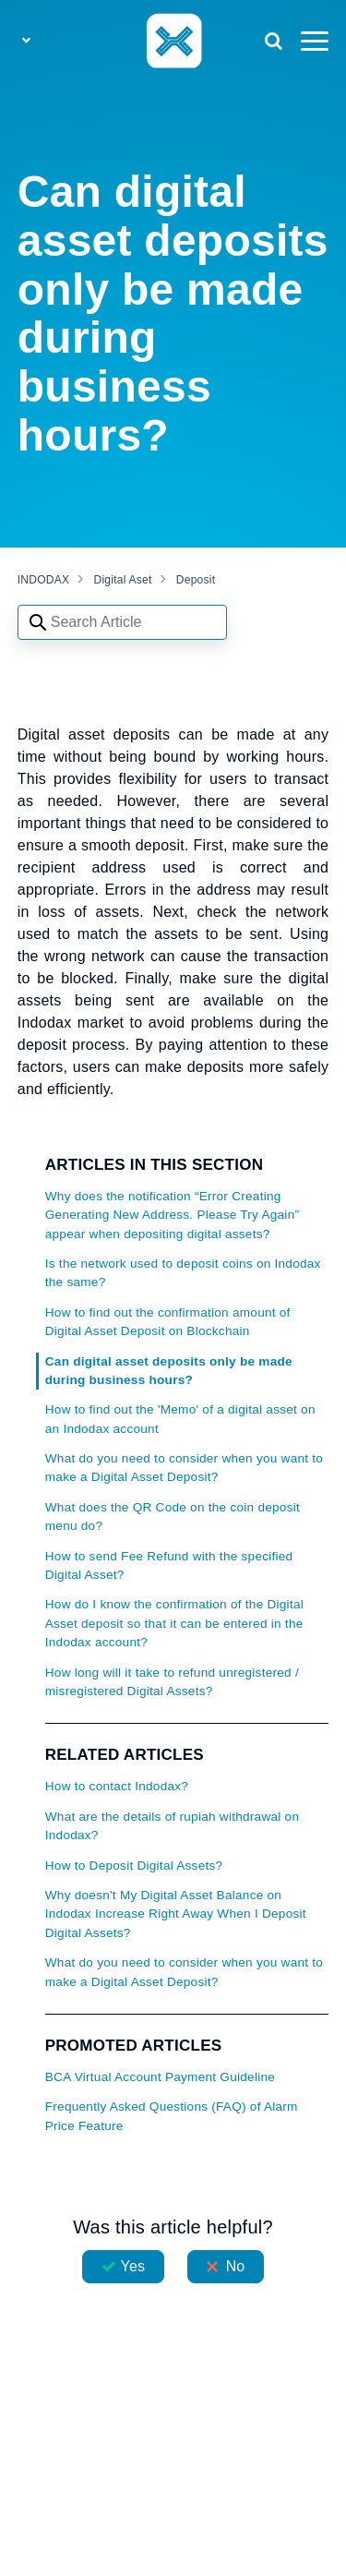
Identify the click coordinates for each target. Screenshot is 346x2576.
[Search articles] (122, 622)
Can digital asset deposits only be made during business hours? (168, 1370)
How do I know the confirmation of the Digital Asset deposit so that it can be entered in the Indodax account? (174, 1623)
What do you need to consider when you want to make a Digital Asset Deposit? (184, 1467)
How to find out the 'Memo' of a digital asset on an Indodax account (180, 1418)
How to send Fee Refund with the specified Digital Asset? (169, 1565)
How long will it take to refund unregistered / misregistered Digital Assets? (172, 1682)
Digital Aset (123, 579)
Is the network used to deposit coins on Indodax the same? (183, 1273)
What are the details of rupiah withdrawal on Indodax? (172, 1826)
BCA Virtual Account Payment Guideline (160, 2077)
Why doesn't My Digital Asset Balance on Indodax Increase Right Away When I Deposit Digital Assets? (175, 1914)
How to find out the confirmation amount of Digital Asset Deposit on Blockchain (168, 1322)
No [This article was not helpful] (235, 2266)
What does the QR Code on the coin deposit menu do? (172, 1516)
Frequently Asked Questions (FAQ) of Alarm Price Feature (171, 2116)
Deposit (195, 579)
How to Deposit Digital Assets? (134, 1865)
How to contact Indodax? (116, 1786)
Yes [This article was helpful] (133, 2266)
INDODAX (43, 579)
